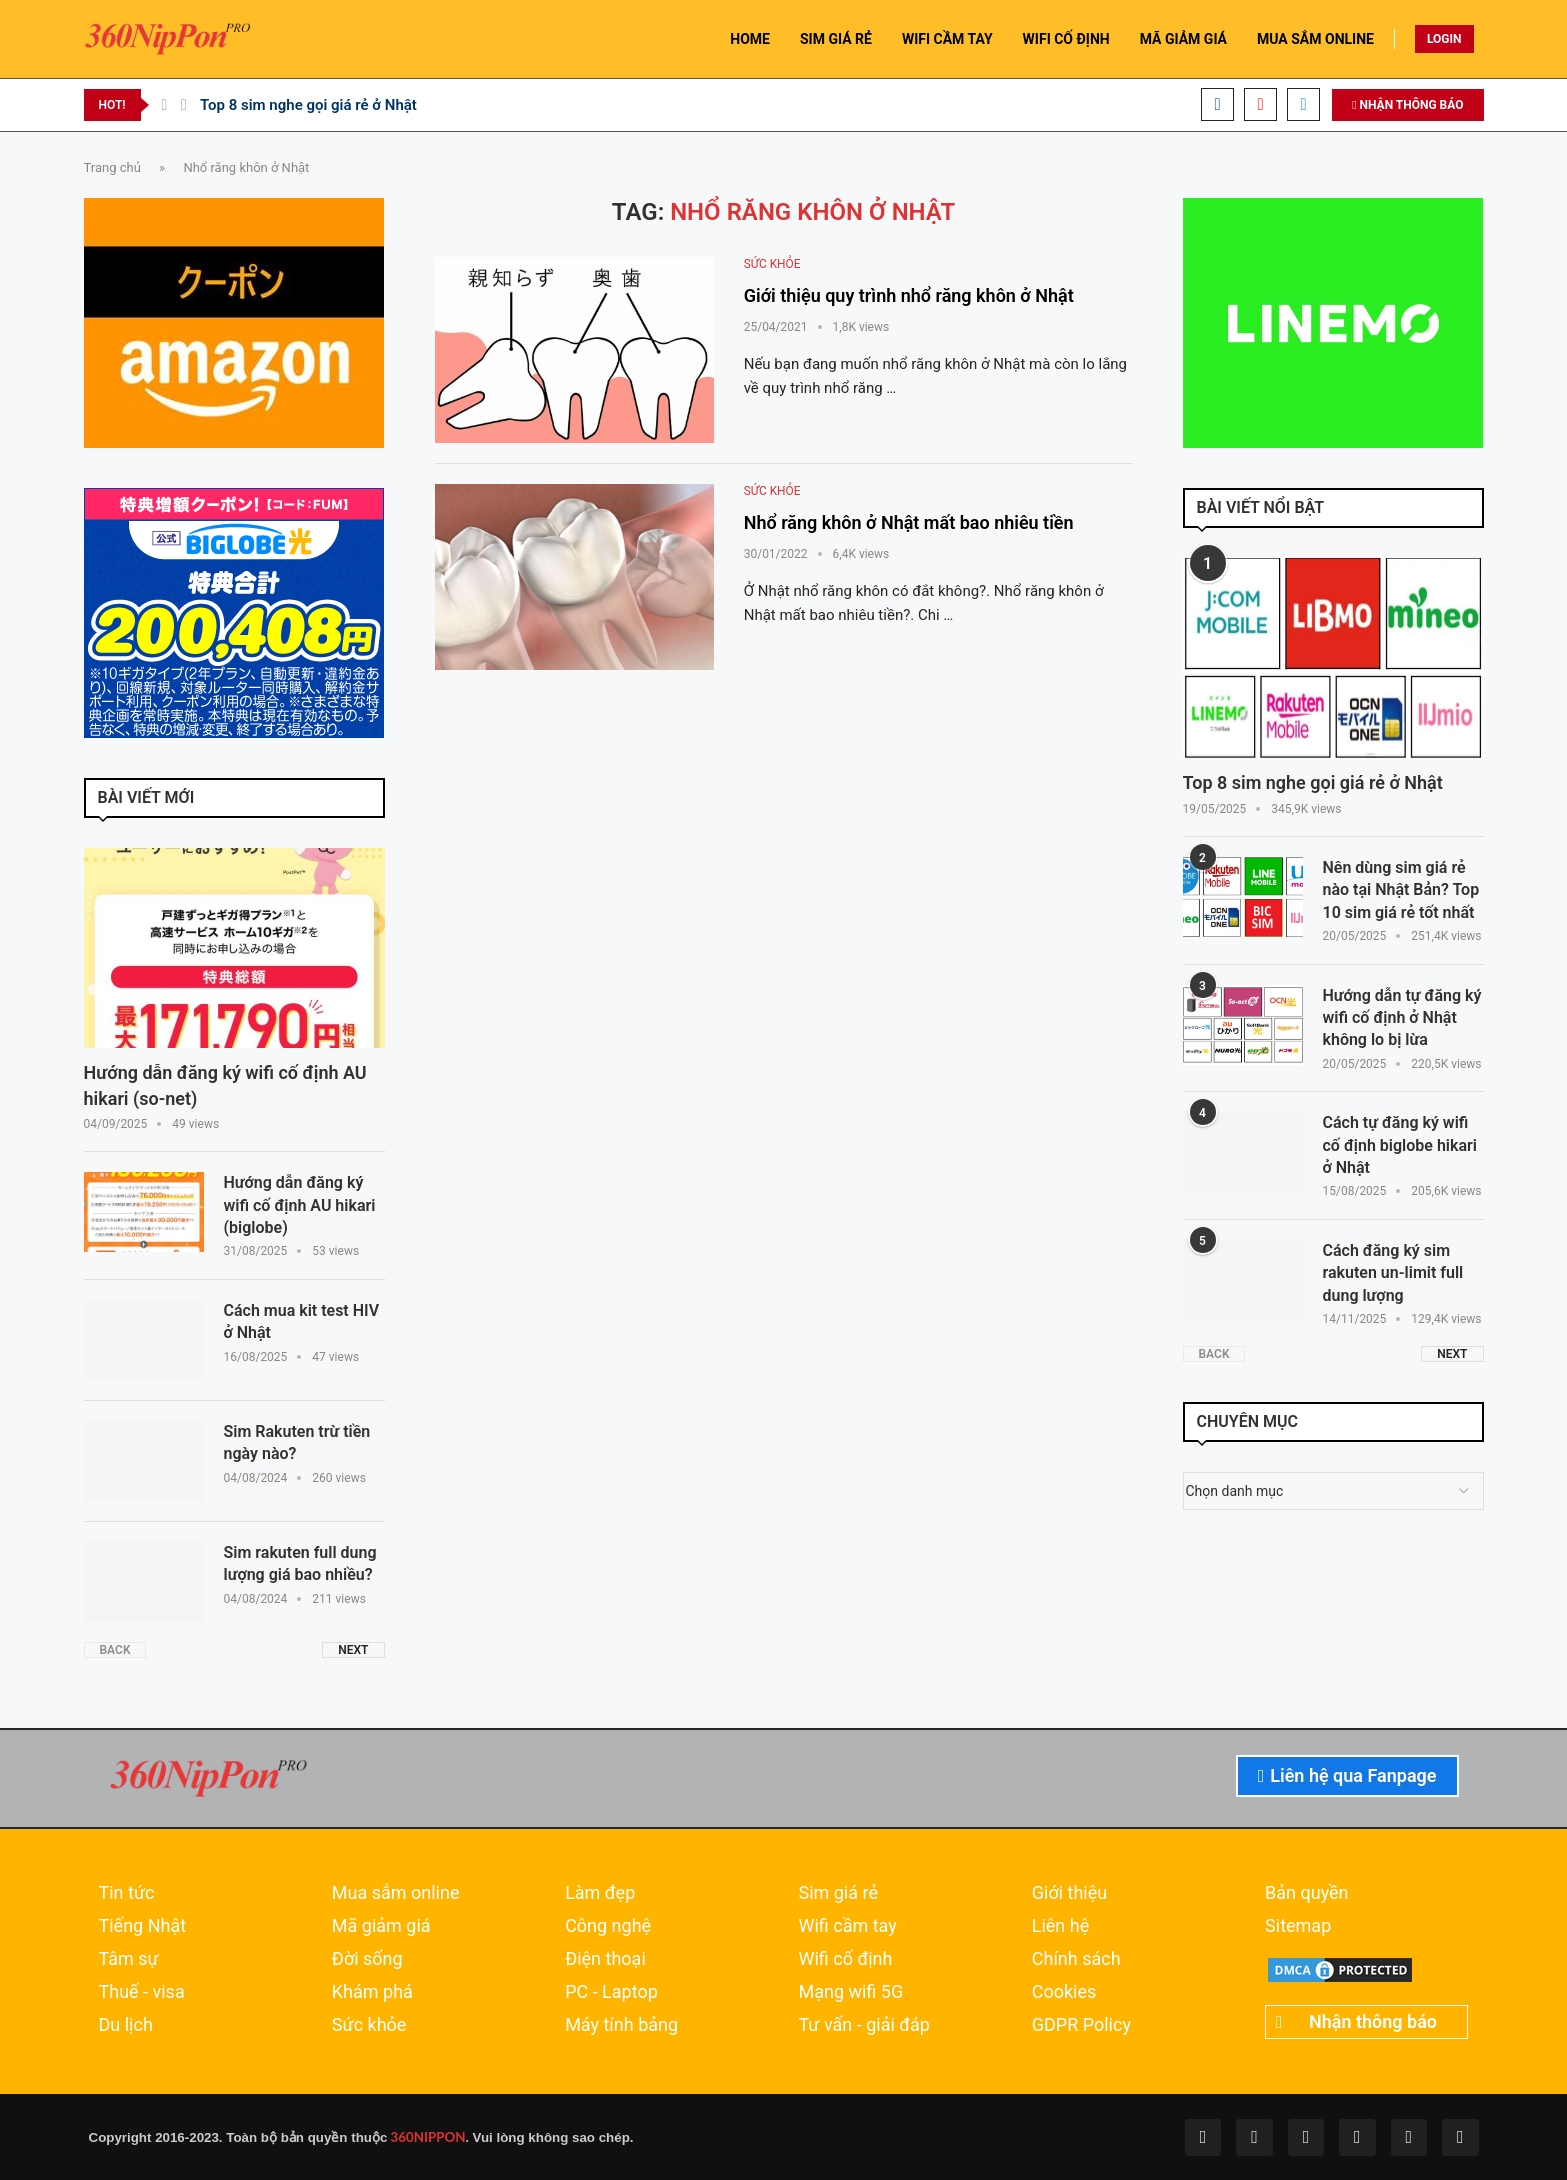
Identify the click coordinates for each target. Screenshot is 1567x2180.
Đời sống (367, 1959)
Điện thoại (605, 1959)
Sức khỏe (369, 2025)
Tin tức (127, 1893)
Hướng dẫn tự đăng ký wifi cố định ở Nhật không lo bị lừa (1402, 1018)
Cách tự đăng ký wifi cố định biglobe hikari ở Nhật (1400, 1145)
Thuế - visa (142, 1992)
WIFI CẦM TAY (947, 39)
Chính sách (1076, 1959)
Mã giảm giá (381, 1926)
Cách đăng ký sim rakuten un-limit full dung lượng (1393, 1273)
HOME (750, 39)
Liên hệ (1060, 1926)
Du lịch (126, 2025)
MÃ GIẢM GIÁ (1183, 39)
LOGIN (1444, 39)
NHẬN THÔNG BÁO (1407, 105)
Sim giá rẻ (838, 1893)
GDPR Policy (1081, 2025)
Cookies (1064, 1992)
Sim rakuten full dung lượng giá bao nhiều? (300, 1563)
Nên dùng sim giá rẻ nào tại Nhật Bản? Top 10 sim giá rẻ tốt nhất (1401, 890)
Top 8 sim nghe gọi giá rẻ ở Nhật (308, 105)
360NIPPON (426, 2137)
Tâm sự (129, 1959)
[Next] (184, 105)
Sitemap (1298, 1926)
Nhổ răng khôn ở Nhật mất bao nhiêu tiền (909, 522)
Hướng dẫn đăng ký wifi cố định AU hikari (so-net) (225, 1085)
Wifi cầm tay (847, 1926)
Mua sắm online (396, 1893)
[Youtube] (1260, 104)
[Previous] (165, 105)
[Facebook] (1217, 104)
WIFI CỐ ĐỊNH (1066, 39)
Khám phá (372, 1992)
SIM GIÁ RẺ (836, 39)
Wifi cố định (845, 1959)
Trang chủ (112, 167)
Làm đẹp (600, 1893)
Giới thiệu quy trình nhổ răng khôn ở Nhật (909, 295)
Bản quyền (1306, 1893)
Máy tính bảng (621, 2025)
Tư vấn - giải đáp (864, 2025)
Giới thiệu (1069, 1893)
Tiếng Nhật (143, 1926)
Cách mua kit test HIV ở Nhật (302, 1321)
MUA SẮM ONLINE (1315, 39)
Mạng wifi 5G (850, 1992)
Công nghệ (608, 1926)
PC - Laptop (611, 1992)
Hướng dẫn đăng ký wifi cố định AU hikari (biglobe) (300, 1205)
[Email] (1303, 104)
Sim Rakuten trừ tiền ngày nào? (297, 1442)
